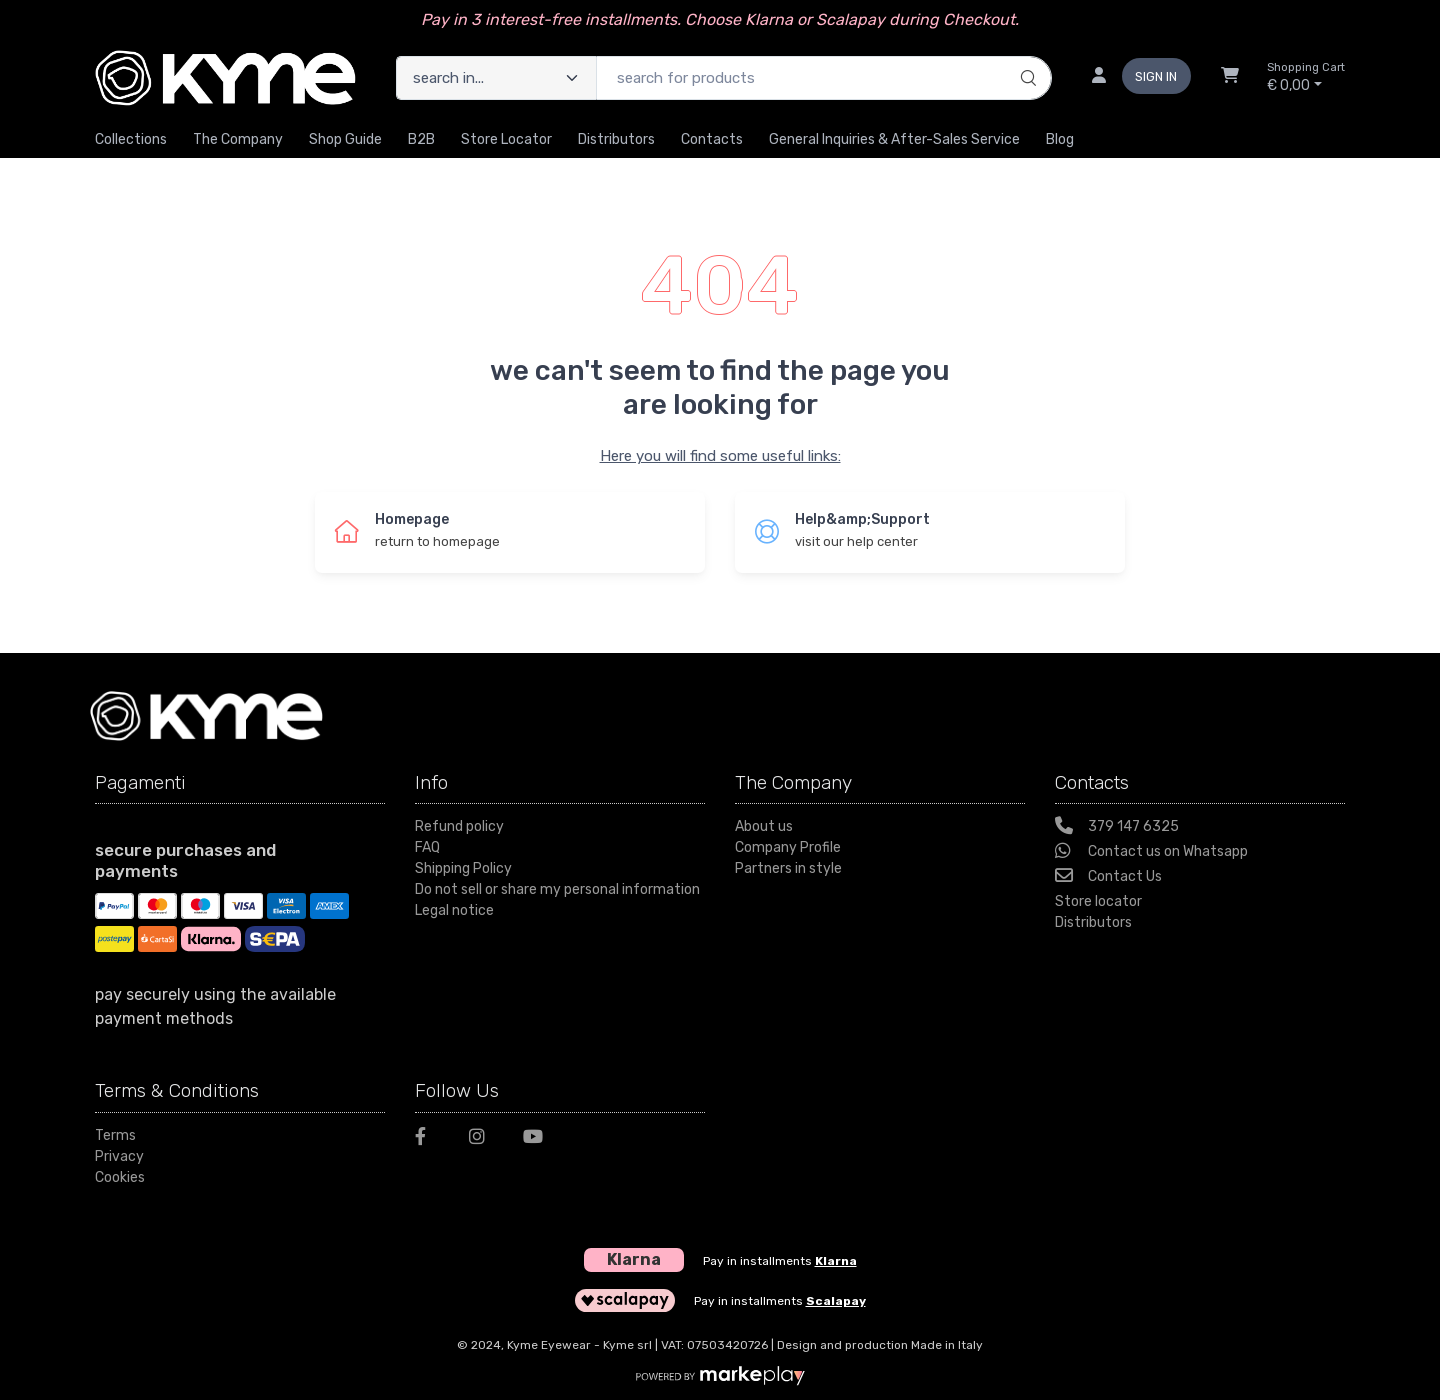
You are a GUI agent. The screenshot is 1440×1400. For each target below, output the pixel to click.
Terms (115, 1135)
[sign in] (1133, 78)
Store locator (1098, 901)
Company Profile (788, 847)
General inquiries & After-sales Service (894, 139)
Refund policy (459, 826)
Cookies (120, 1177)
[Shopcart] (1230, 78)
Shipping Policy (463, 868)
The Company (238, 139)
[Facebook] (430, 1139)
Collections (131, 139)
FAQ (427, 847)
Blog (1060, 139)
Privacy (119, 1156)
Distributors (616, 139)
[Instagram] (484, 1139)
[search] (1025, 57)
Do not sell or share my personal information (557, 889)
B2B (421, 139)
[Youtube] (538, 1139)
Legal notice (454, 910)
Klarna (836, 1261)
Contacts (712, 139)
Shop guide (345, 139)
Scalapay (836, 1301)
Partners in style (788, 868)
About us (764, 826)
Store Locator (506, 139)
